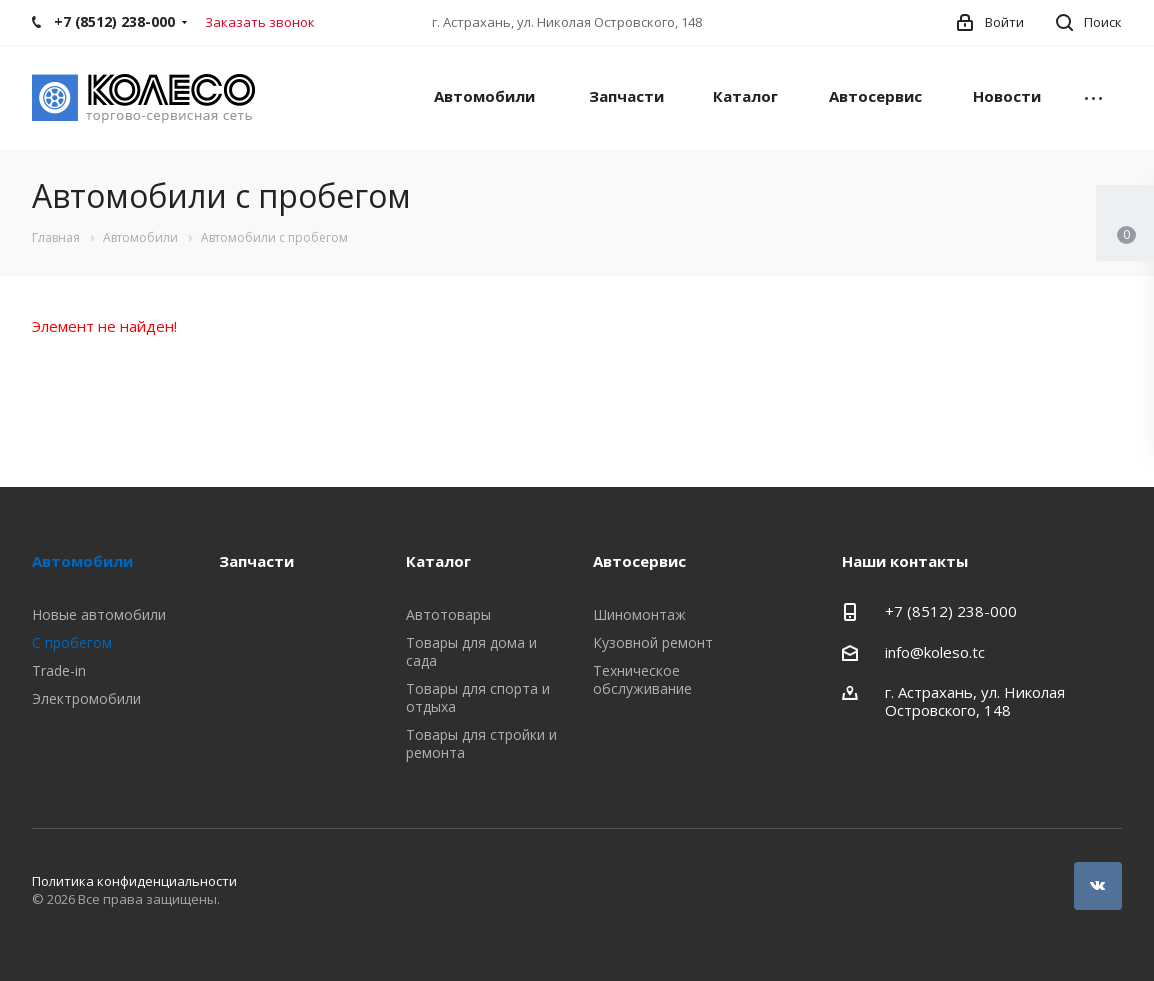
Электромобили (86, 698)
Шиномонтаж (639, 614)
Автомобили (484, 96)
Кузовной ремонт (653, 642)
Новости (1007, 96)
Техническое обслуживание (642, 679)
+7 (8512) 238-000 (951, 611)
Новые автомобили (99, 614)
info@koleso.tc (935, 652)
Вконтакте (1098, 886)
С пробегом (72, 642)
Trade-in (59, 670)
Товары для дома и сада (471, 651)
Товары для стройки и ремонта (481, 743)
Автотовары (448, 614)
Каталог (745, 96)
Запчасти (626, 96)
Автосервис (875, 96)
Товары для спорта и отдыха (478, 697)
